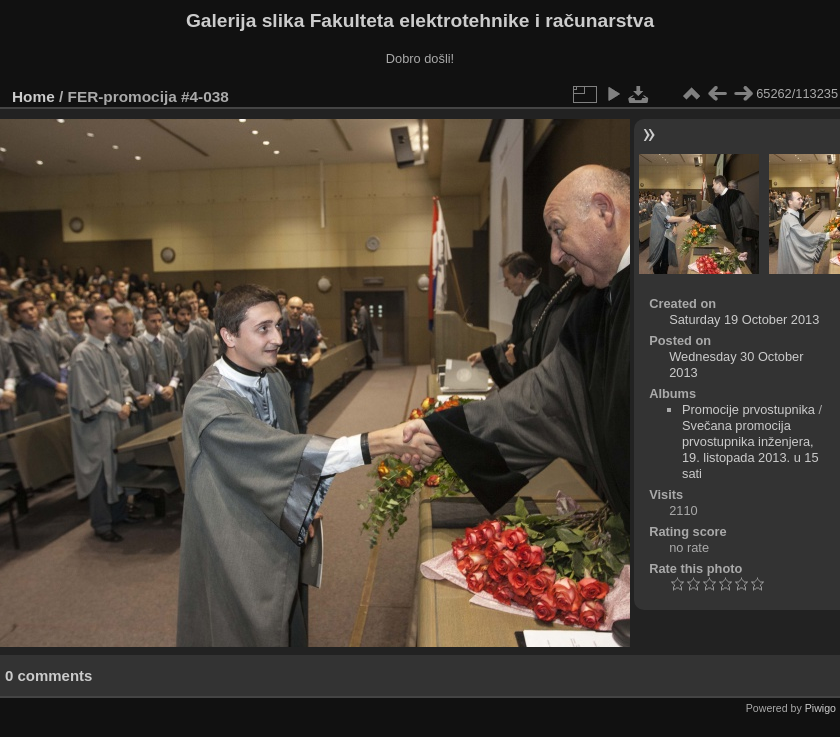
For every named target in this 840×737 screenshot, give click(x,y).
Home (33, 96)
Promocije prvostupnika (748, 409)
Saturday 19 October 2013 (744, 319)
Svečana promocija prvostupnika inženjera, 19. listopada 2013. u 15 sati (750, 449)
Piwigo (820, 708)
